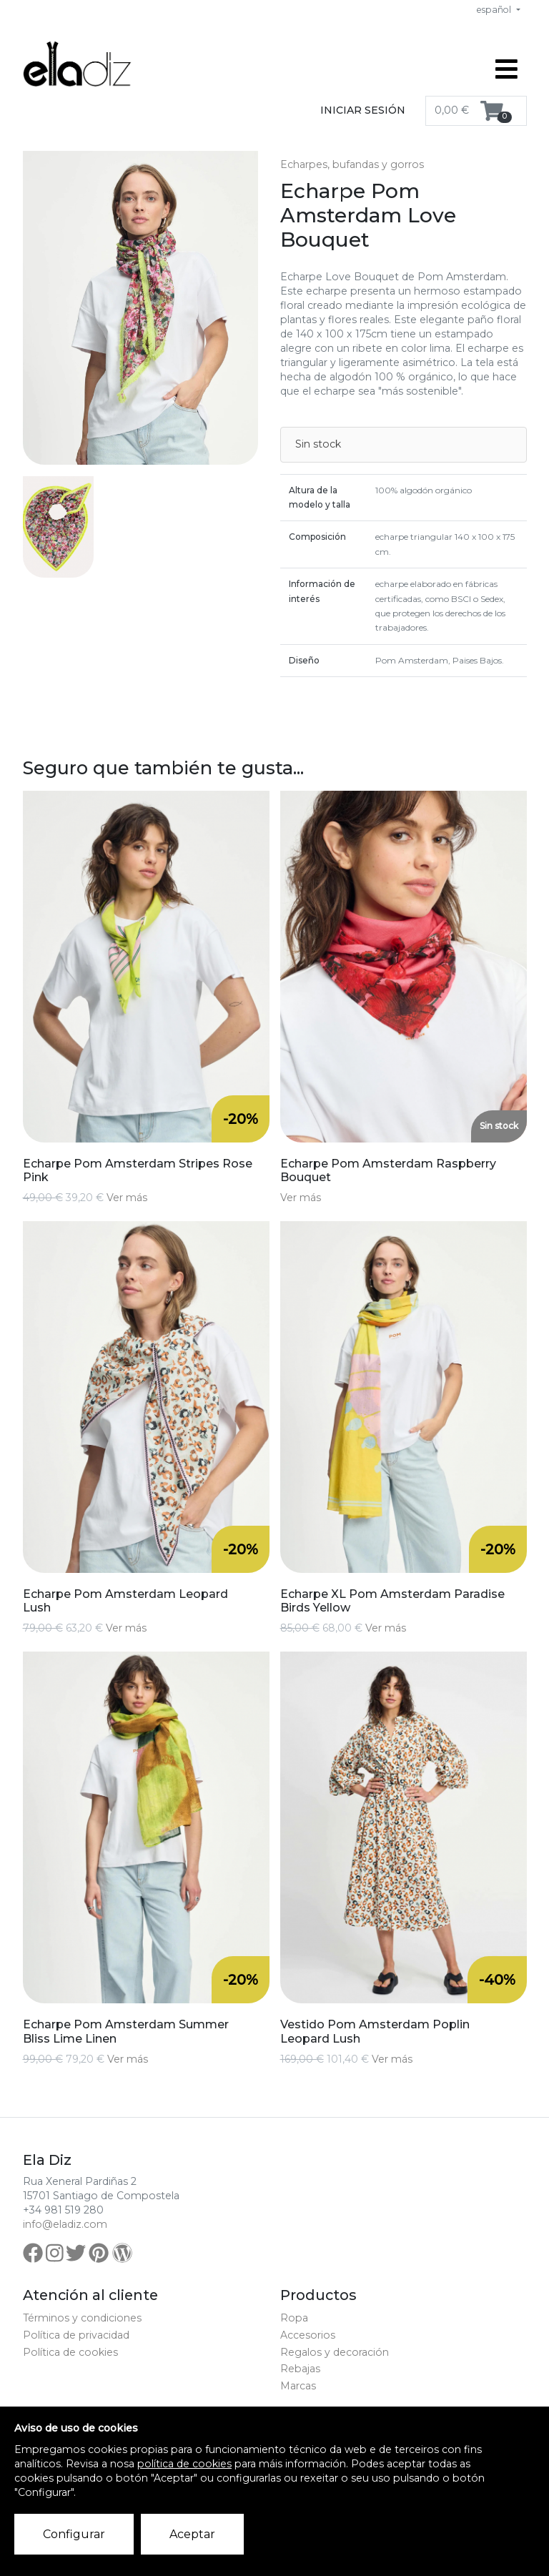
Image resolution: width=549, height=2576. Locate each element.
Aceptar (192, 2534)
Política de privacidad (76, 2335)
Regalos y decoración (334, 2352)
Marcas (298, 2385)
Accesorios (307, 2335)
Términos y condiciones (82, 2317)
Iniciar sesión (362, 110)
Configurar (74, 2534)
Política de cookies (70, 2352)
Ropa (294, 2317)
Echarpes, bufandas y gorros (352, 164)
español (495, 9)
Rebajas (300, 2368)
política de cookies (184, 2463)
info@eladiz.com (65, 2224)
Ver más (127, 1197)
